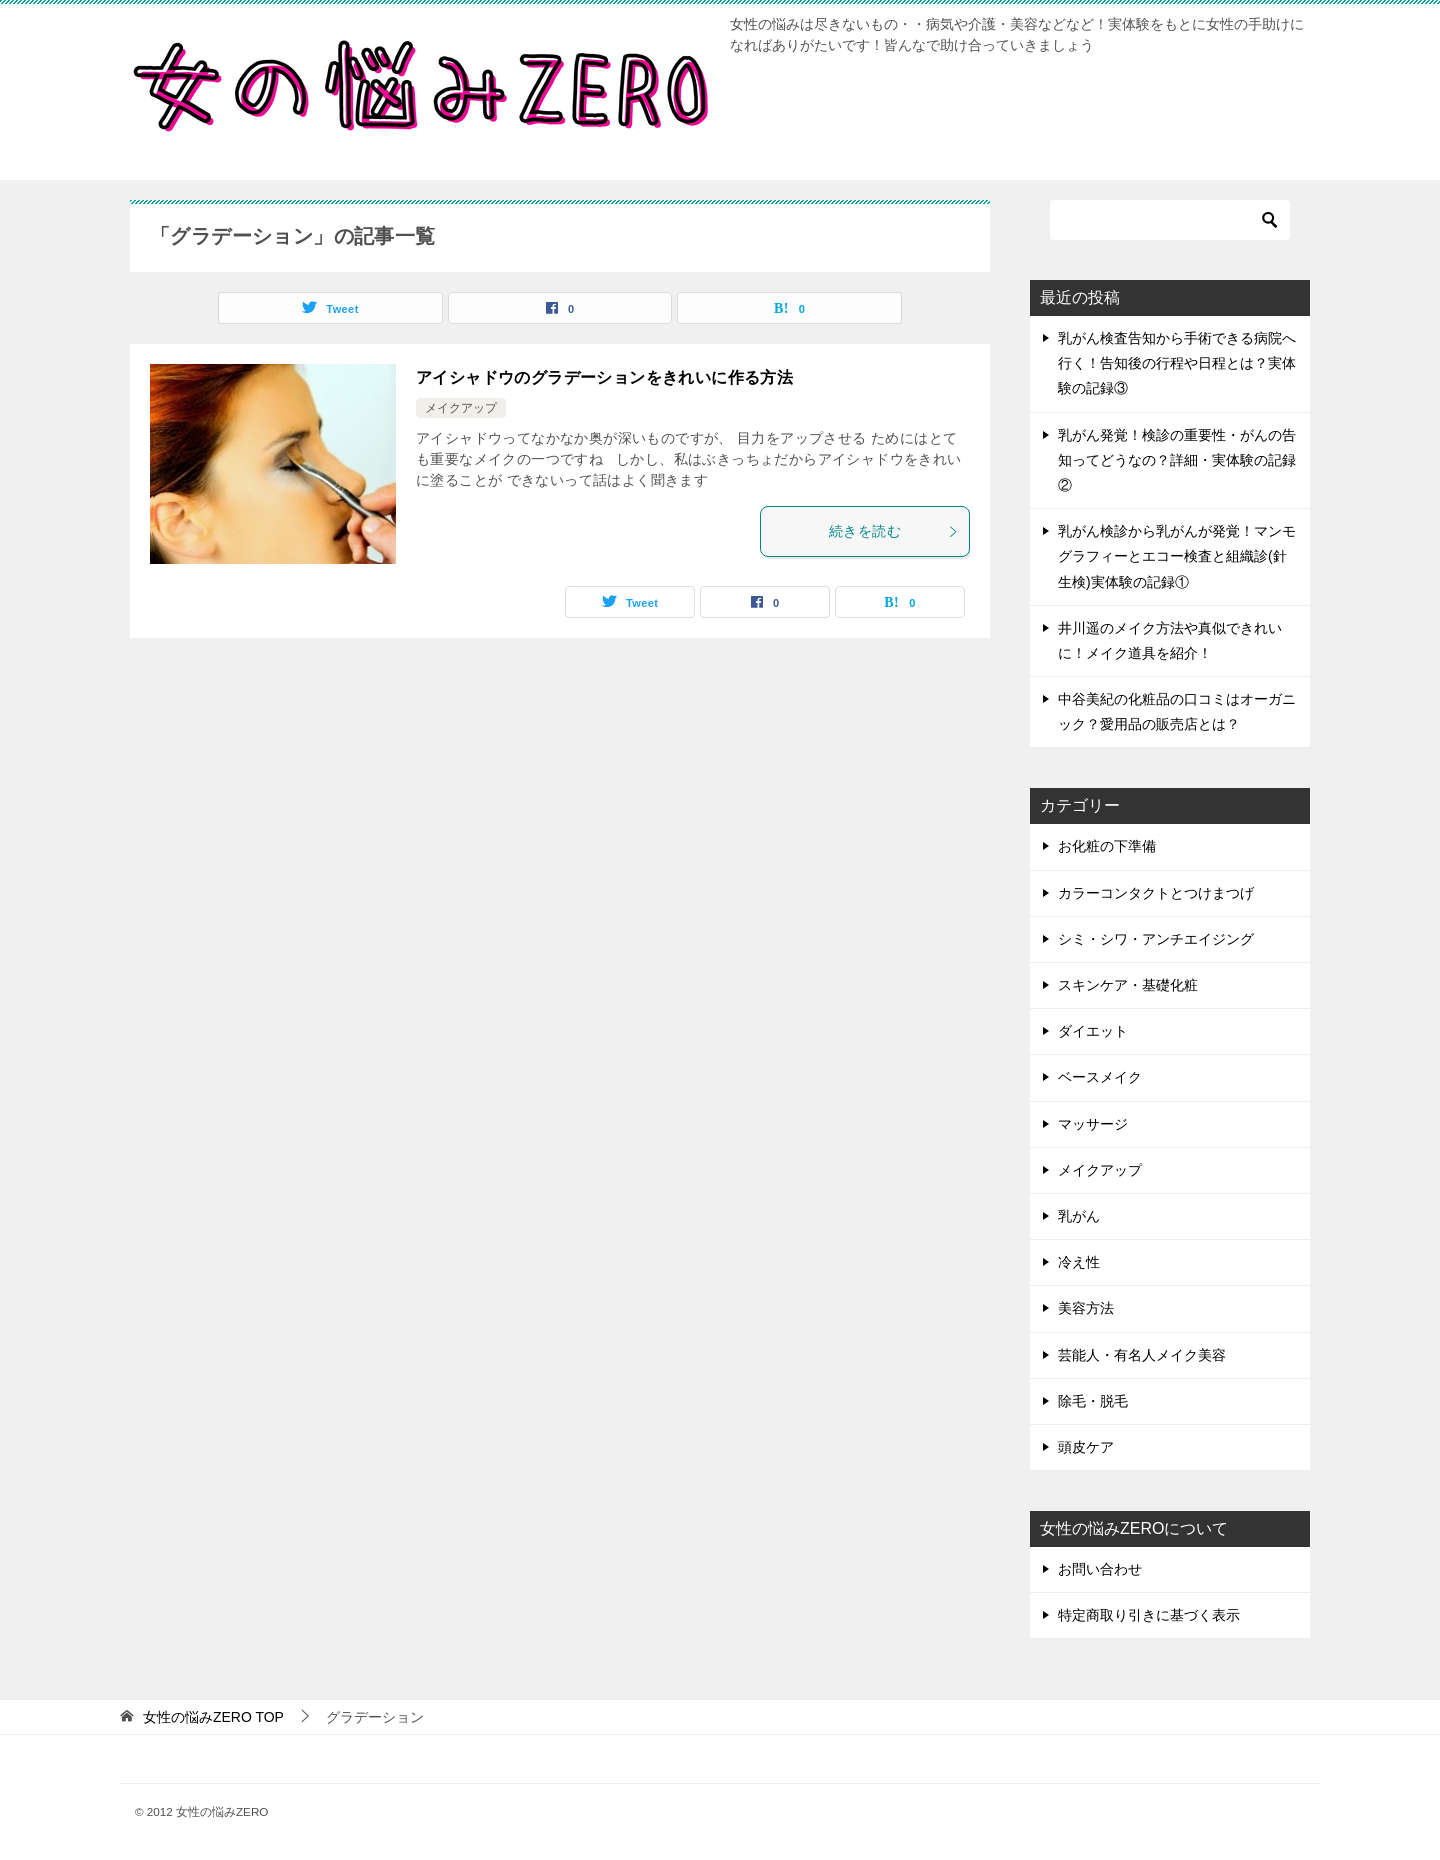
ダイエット (1093, 1031)
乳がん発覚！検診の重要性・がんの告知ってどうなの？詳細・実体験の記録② (1177, 460)
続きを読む (894, 531)
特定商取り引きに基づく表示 (1149, 1615)
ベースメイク (1100, 1077)
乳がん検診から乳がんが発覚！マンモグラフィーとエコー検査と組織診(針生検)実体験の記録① (1177, 556)
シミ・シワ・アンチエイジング (1156, 939)
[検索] (1170, 220)
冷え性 (1079, 1262)
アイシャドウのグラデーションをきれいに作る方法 (604, 377)
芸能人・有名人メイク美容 (1142, 1355)
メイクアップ (461, 408)
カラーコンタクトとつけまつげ (1156, 893)
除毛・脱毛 (1093, 1401)
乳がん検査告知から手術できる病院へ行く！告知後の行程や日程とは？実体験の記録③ (1177, 363)
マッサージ (1093, 1124)
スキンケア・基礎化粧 (1128, 985)
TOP (213, 1717)
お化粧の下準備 (1107, 846)
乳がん (1079, 1216)
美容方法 (1086, 1308)
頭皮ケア (1086, 1447)
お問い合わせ (1100, 1569)
